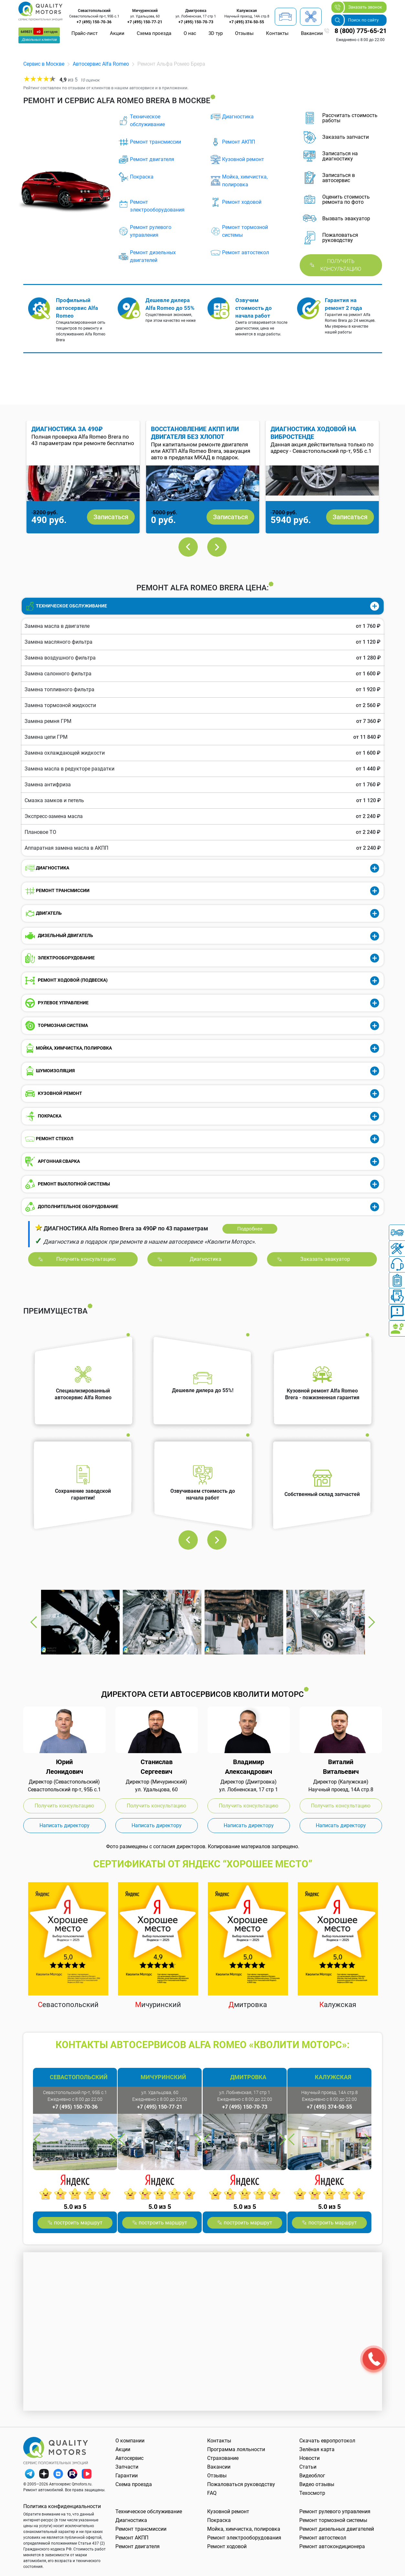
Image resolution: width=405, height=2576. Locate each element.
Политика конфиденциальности (62, 2506)
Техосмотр (312, 2493)
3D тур (215, 33)
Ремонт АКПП (238, 142)
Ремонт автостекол (245, 252)
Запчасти (126, 2467)
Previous (188, 547)
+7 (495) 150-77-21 (144, 22)
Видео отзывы (316, 2484)
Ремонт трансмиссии (155, 142)
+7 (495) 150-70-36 (94, 22)
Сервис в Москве (43, 64)
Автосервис (129, 2458)
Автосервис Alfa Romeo (101, 64)
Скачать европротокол (327, 2441)
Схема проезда (154, 33)
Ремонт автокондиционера (332, 2546)
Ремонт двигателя (152, 159)
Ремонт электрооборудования (157, 206)
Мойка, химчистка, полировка (245, 181)
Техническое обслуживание (147, 120)
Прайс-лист (84, 33)
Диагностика (238, 117)
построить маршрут (78, 2223)
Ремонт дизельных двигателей (153, 256)
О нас (190, 33)
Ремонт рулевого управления (150, 231)
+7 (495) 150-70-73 (195, 22)
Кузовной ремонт (243, 159)
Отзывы (244, 33)
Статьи (307, 2467)
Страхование (223, 2458)
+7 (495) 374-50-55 (246, 22)
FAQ (212, 2493)
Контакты (277, 33)
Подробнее (249, 1229)
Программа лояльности (236, 2449)
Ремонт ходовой (241, 202)
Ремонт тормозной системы (245, 231)
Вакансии (312, 33)
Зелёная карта (317, 2449)
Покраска (142, 177)
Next (217, 547)
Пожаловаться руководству (241, 2484)
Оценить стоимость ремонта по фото (346, 199)
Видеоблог (312, 2475)
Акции (117, 33)
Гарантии (126, 2475)
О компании (129, 2441)
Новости (309, 2458)
